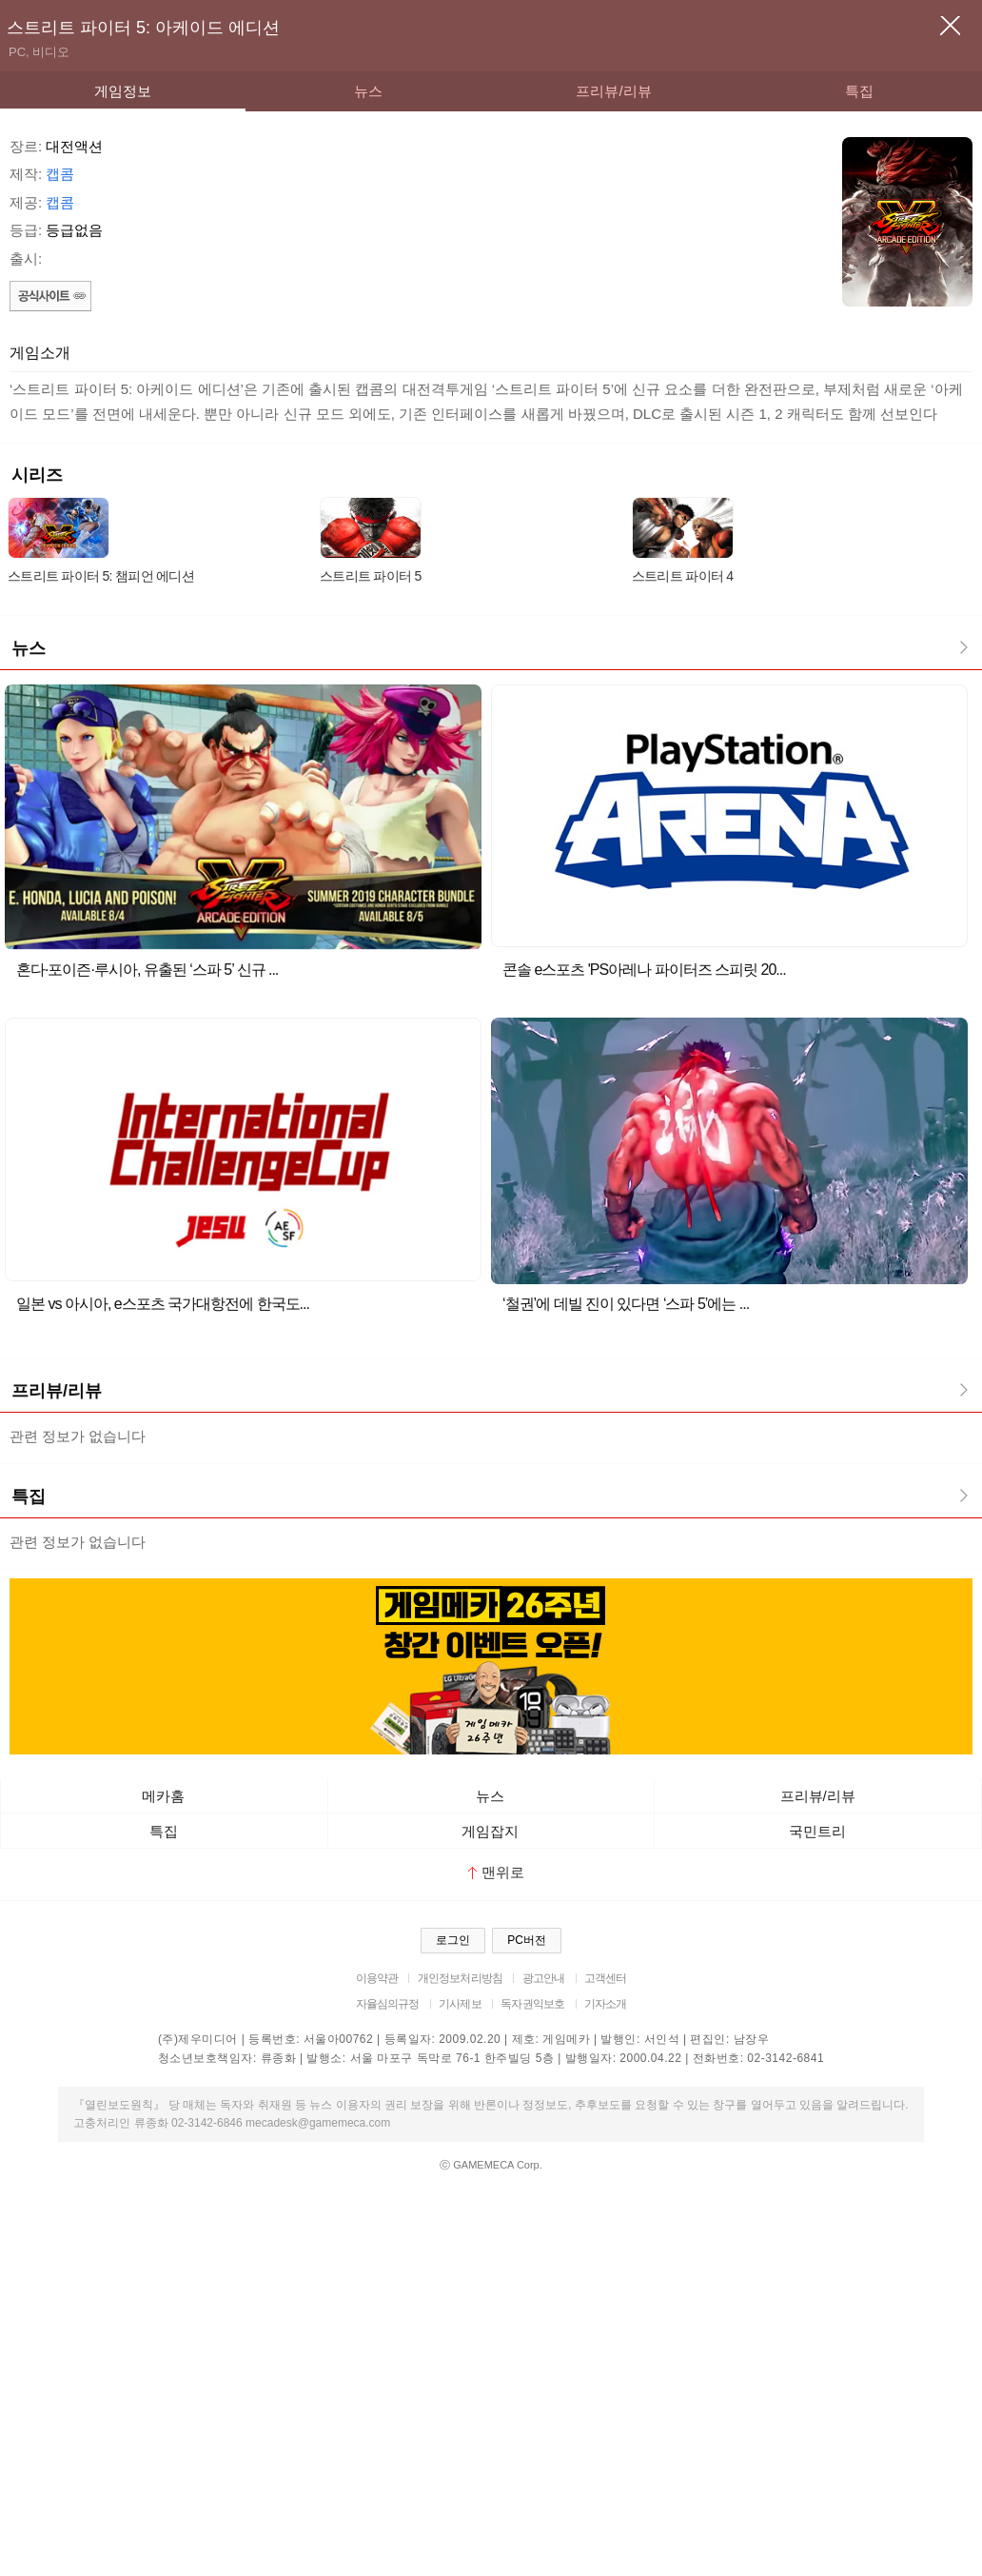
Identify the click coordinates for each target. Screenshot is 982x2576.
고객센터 (605, 1978)
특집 (859, 91)
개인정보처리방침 (460, 1978)
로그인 (453, 1940)
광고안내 (543, 1978)
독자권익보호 (532, 2004)
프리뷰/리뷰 (613, 91)
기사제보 (460, 2004)
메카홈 (163, 1796)
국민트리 (817, 1831)
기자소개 (605, 2004)
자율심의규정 (388, 2004)
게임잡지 (490, 1831)
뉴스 (368, 91)
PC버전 (526, 1940)
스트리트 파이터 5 (371, 576)
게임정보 (122, 91)
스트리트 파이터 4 (683, 576)
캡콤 (60, 174)
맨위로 (496, 1872)
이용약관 (377, 1978)
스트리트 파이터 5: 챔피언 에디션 (101, 576)
